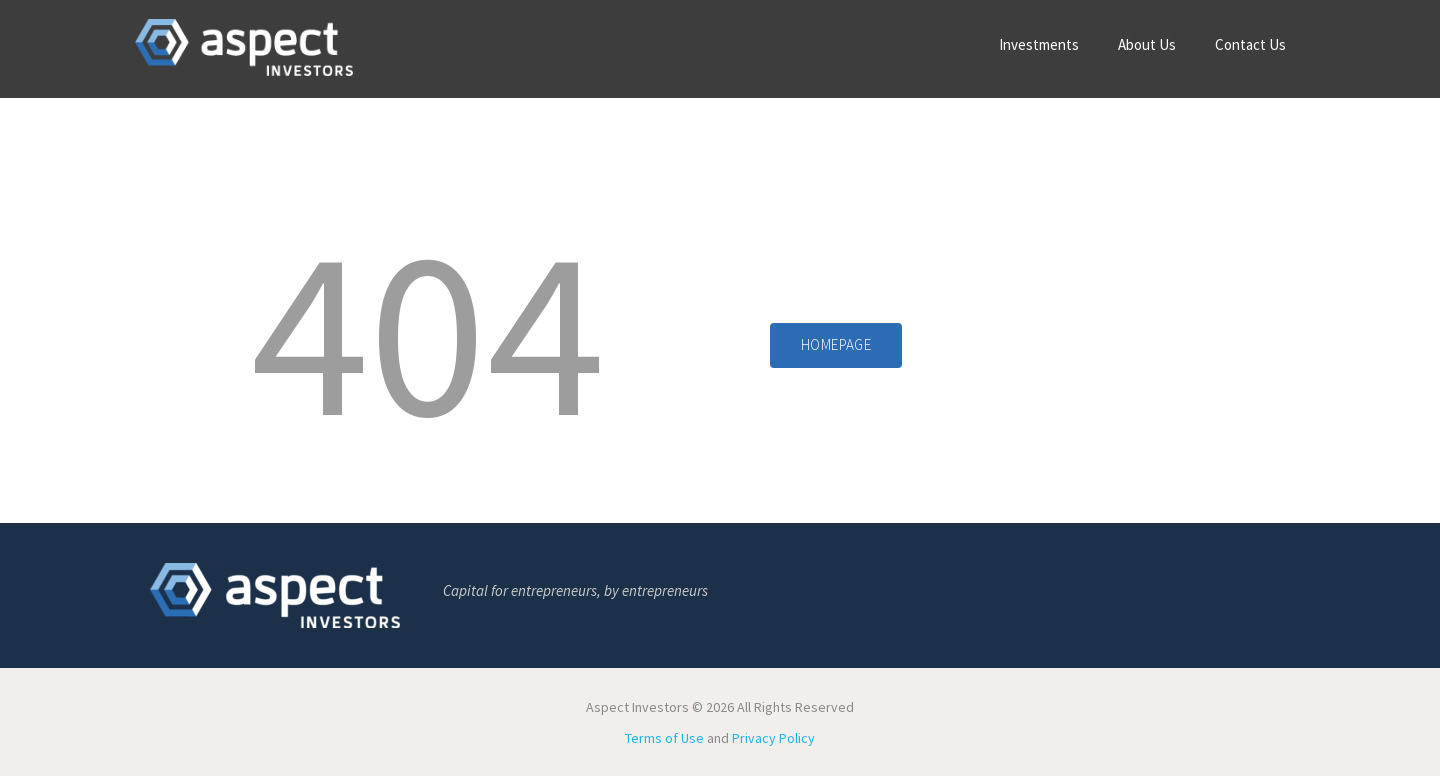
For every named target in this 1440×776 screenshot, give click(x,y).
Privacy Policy (773, 738)
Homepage (836, 344)
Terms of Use (664, 738)
